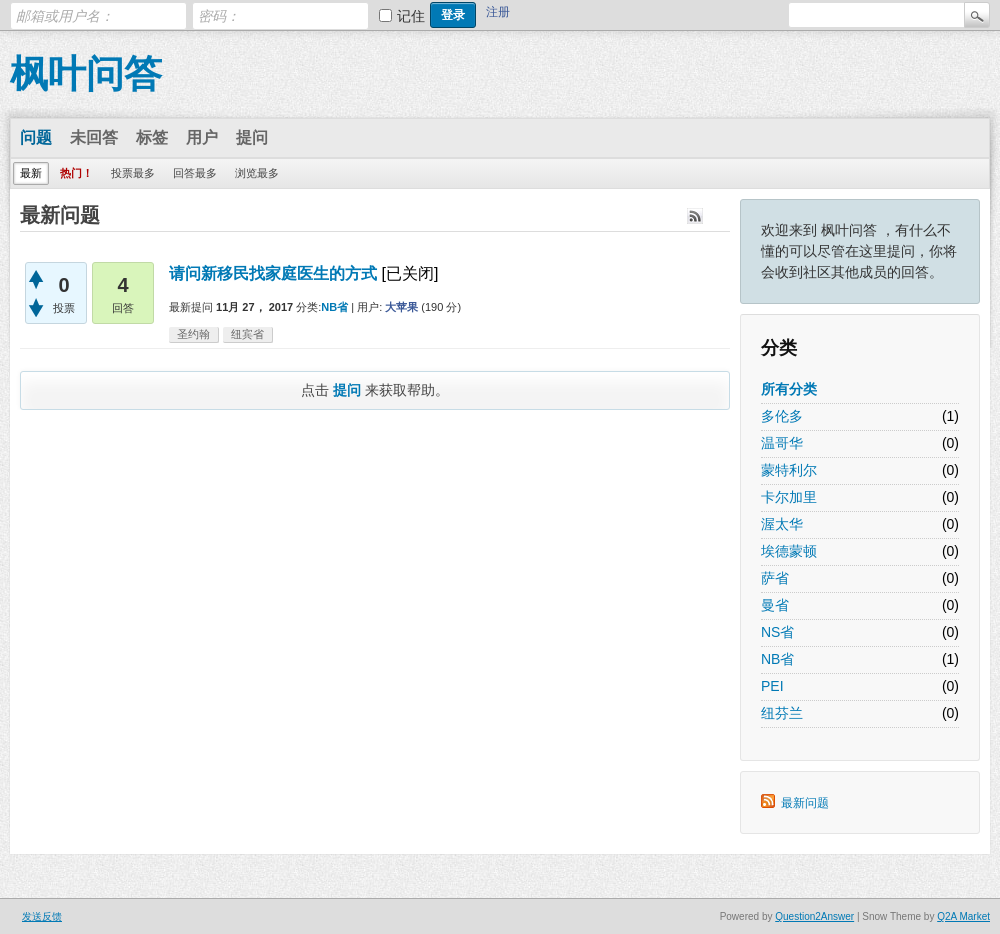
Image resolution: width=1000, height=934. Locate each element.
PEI (772, 686)
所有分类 (789, 389)
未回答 (94, 137)
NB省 (777, 659)
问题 (36, 137)
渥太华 (782, 524)
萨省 (775, 578)
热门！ (76, 173)
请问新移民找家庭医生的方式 (273, 273)
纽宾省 (247, 334)
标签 (152, 137)
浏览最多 (257, 173)
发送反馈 (42, 916)
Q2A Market (963, 916)
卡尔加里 (789, 497)
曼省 (775, 605)
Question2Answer (814, 916)
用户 (202, 137)
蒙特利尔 (789, 470)
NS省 (777, 632)
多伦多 (782, 416)
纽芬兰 (782, 713)
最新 (31, 173)
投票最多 (133, 173)
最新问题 (805, 803)
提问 (252, 137)
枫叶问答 (86, 74)
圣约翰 (193, 334)
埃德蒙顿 (789, 551)
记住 (411, 16)
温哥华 (782, 443)
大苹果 (401, 307)
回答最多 (195, 173)
